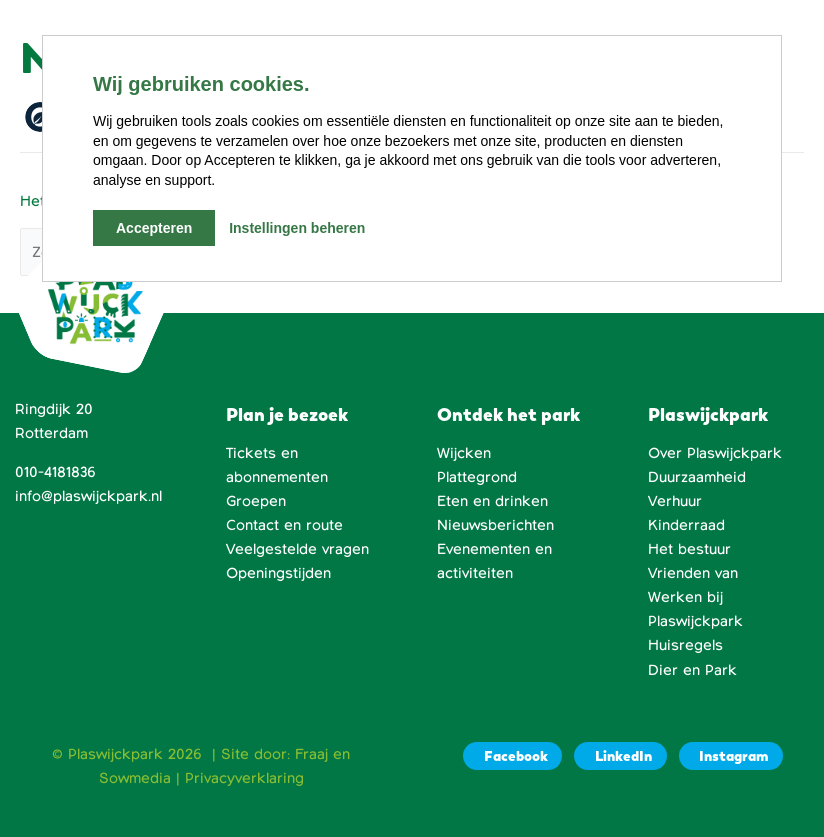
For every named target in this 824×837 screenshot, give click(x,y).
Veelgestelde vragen (297, 549)
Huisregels (685, 645)
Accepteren (154, 228)
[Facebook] (512, 756)
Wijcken (464, 453)
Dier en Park (692, 670)
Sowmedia (135, 778)
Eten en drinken (492, 501)
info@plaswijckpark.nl (88, 496)
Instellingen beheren (297, 228)
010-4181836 (55, 472)
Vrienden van (693, 573)
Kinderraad (686, 525)
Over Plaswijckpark (715, 453)
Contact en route (284, 525)
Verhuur (675, 501)
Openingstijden (278, 573)
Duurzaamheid (697, 477)
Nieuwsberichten (495, 525)
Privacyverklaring (244, 778)
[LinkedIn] (620, 756)
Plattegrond (477, 477)
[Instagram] (731, 756)
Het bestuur (689, 549)
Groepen (256, 501)
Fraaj (311, 754)
